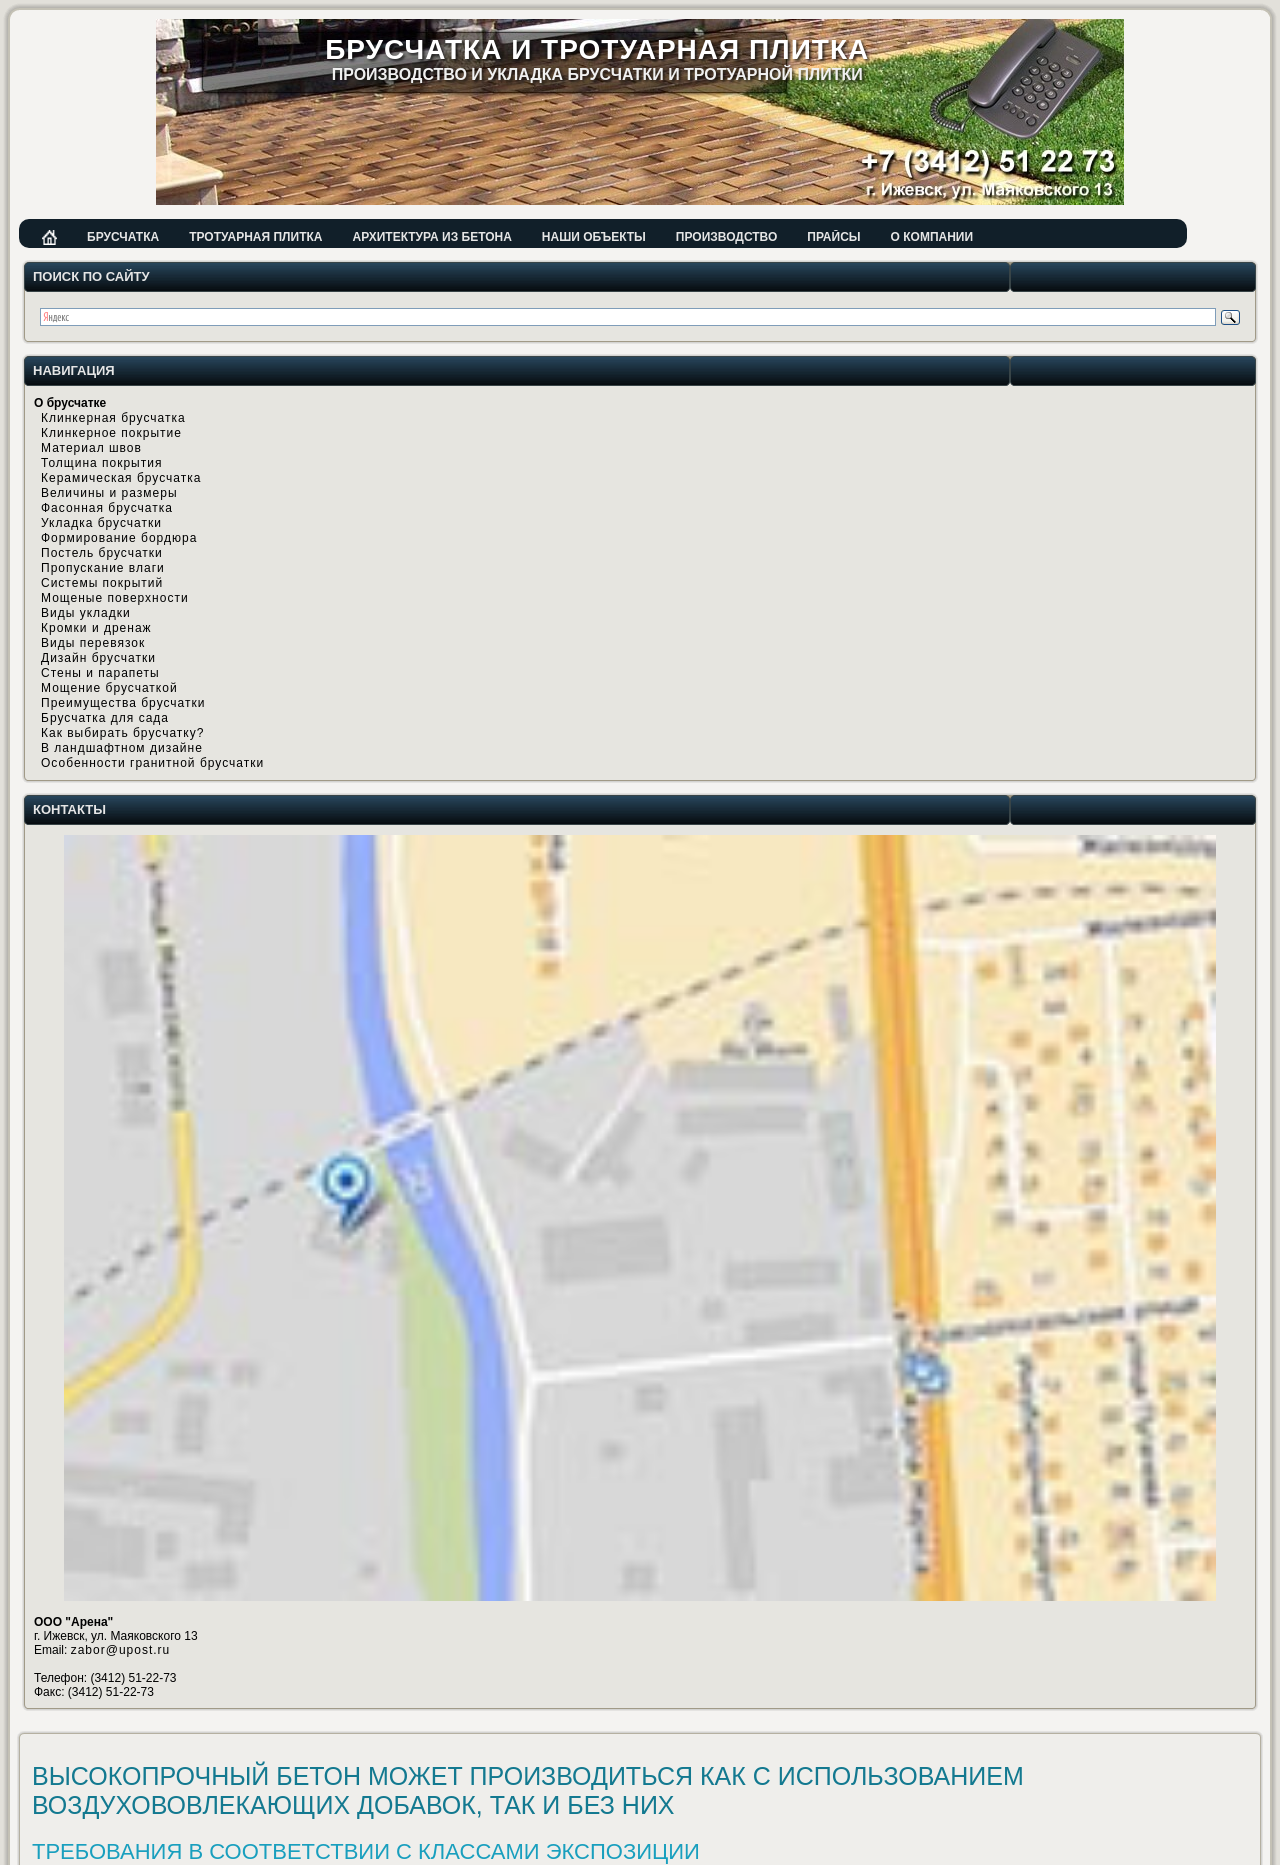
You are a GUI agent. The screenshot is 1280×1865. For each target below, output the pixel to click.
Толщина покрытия (101, 463)
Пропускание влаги (103, 568)
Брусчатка (123, 237)
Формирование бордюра (119, 538)
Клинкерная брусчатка (113, 418)
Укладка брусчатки (101, 523)
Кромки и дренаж (96, 628)
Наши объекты (594, 237)
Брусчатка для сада (105, 718)
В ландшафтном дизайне (122, 748)
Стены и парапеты (100, 673)
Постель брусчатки (102, 553)
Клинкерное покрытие (111, 433)
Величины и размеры (109, 493)
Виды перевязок (93, 643)
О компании (932, 237)
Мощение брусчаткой (109, 688)
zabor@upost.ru (121, 1650)
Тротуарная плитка (255, 237)
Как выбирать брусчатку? (122, 733)
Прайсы (833, 237)
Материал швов (91, 448)
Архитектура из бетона (431, 237)
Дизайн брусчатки (98, 658)
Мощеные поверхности (115, 598)
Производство (726, 237)
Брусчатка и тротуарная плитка (597, 49)
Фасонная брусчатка (107, 508)
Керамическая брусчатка (121, 478)
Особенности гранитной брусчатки (152, 763)
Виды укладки (86, 613)
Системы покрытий (102, 583)
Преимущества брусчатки (123, 703)
